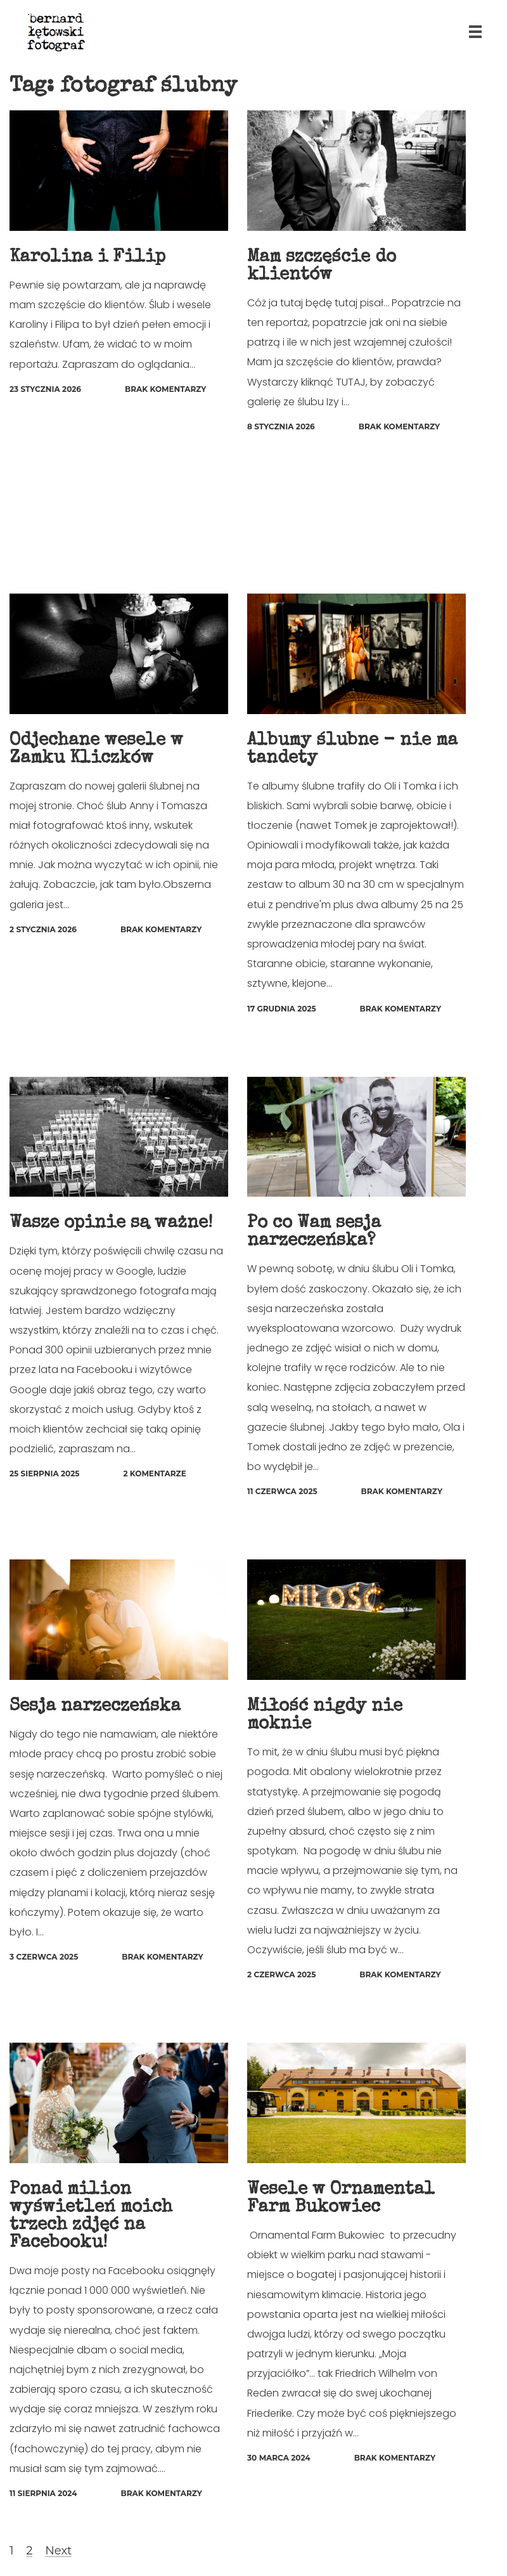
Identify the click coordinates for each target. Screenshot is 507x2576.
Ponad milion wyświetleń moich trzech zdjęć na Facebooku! (91, 2216)
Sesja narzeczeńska (95, 1706)
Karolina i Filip (87, 257)
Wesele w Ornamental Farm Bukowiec (341, 2198)
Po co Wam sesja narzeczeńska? (314, 1232)
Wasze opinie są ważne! (111, 1223)
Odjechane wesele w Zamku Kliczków (96, 749)
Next (58, 2551)
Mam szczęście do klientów (321, 266)
